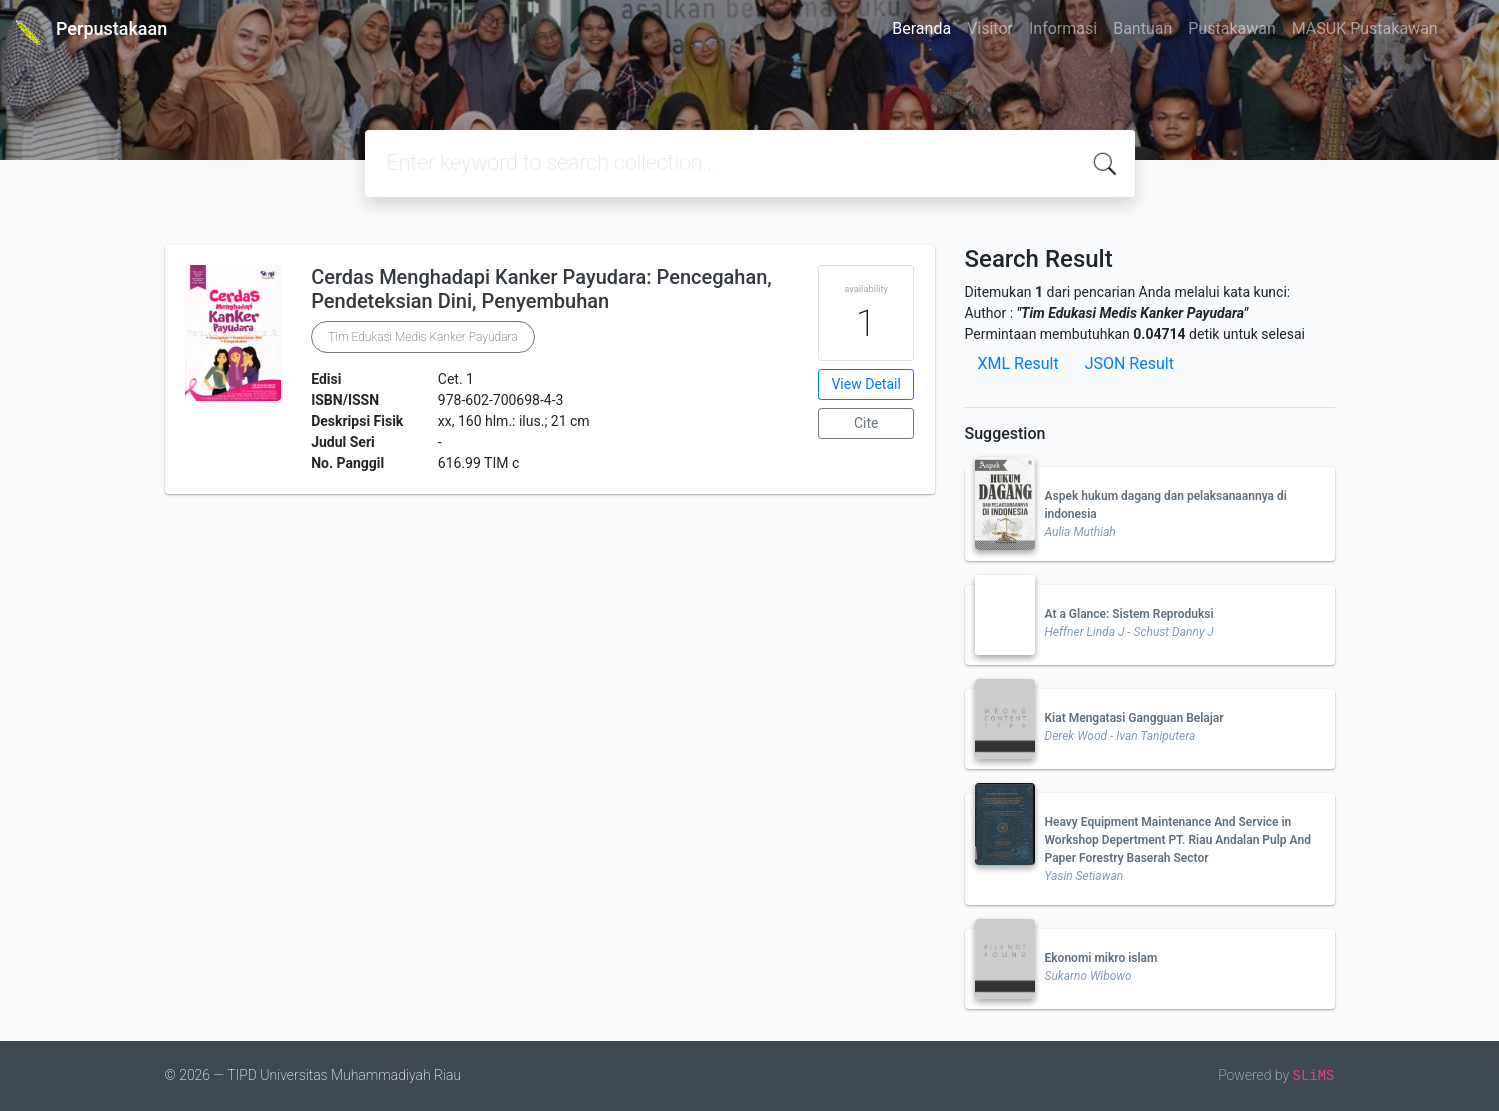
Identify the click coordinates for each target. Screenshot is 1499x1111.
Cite (866, 423)
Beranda (921, 28)
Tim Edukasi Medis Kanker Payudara (423, 337)
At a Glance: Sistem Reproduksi (1129, 614)
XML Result (1018, 363)
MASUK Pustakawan (1365, 28)
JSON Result (1129, 363)
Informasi (1063, 28)
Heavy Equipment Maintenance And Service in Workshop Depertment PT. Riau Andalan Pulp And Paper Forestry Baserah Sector (1178, 840)
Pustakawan (1231, 28)
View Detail (865, 384)
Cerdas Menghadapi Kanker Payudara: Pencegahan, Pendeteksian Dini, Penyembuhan (541, 289)
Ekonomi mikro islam (1101, 958)
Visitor (990, 28)
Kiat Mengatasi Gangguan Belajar (1134, 718)
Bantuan (1142, 28)
